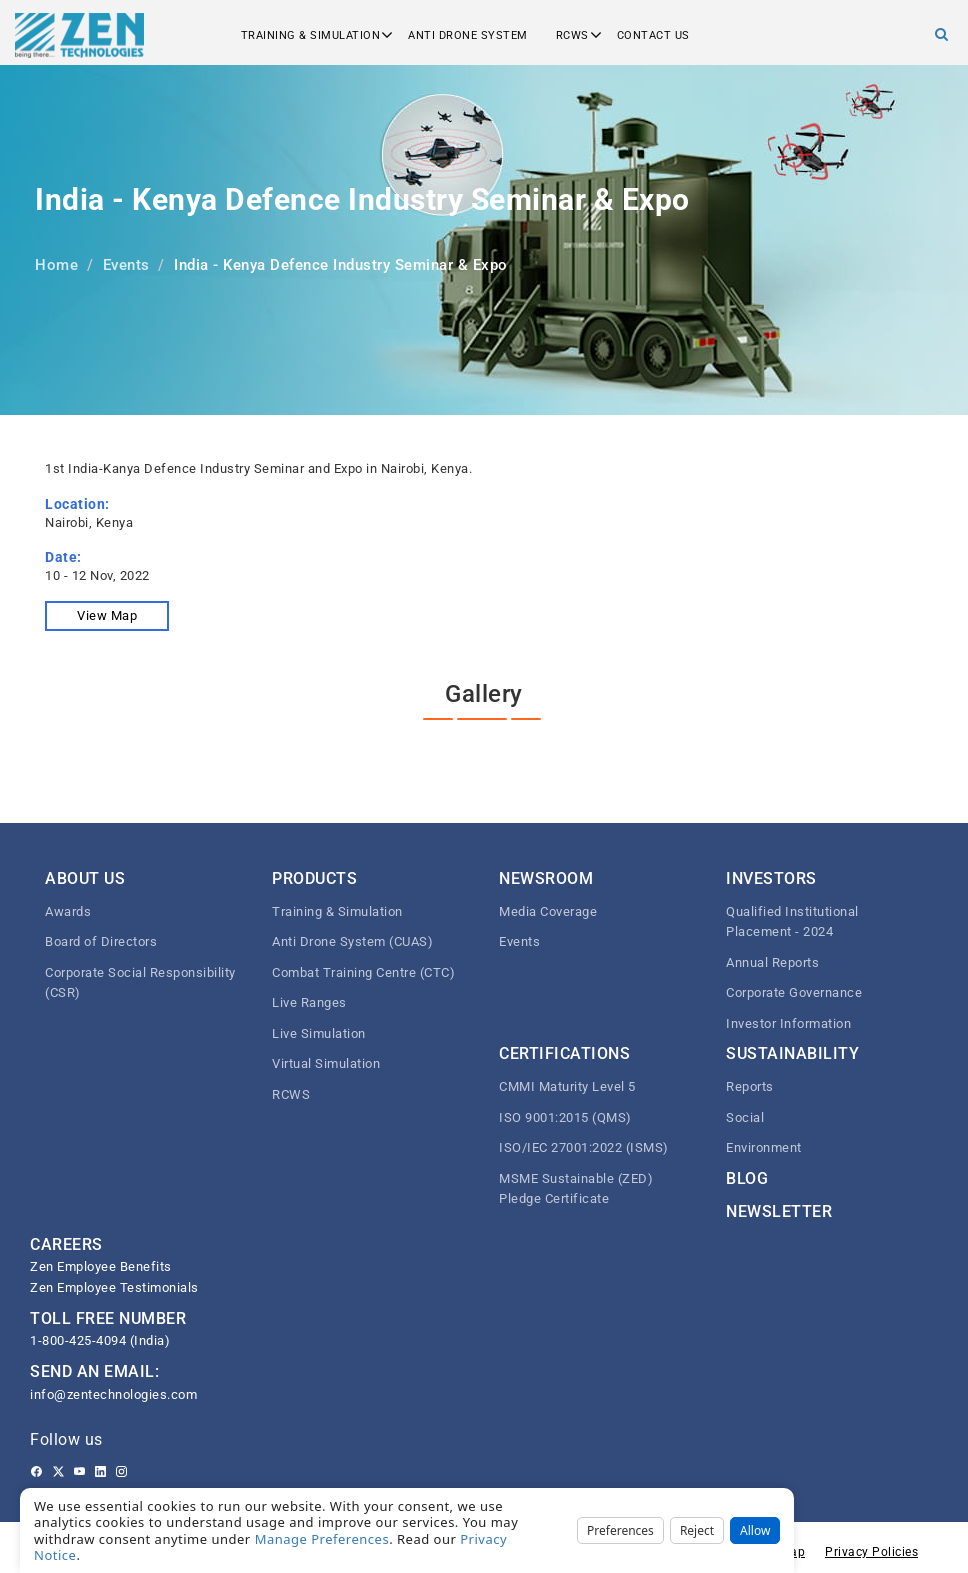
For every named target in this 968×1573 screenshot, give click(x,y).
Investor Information (788, 1023)
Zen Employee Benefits (101, 1266)
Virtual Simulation (326, 1063)
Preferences (620, 1530)
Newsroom (546, 878)
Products (314, 878)
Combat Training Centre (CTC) (363, 972)
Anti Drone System (468, 35)
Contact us (653, 35)
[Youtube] (79, 1472)
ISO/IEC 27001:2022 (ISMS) (584, 1147)
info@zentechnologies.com (113, 1394)
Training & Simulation (311, 35)
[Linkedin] (100, 1472)
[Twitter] (58, 1472)
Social (745, 1117)
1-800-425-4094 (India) (100, 1340)
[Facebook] (36, 1472)
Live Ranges (309, 1002)
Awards (68, 911)
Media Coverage (548, 911)
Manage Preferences (322, 1539)
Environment (764, 1147)
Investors (771, 878)
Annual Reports (772, 962)
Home (56, 265)
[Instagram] (121, 1472)
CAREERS (66, 1244)
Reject (697, 1530)
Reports (750, 1086)
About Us (85, 878)
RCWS (572, 35)
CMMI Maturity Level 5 (567, 1086)
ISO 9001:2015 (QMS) (565, 1117)
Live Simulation (319, 1033)
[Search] (942, 34)
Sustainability (792, 1053)
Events (126, 265)
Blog (747, 1178)
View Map (107, 615)
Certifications (564, 1053)
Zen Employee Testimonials (114, 1287)
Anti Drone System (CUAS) (352, 941)
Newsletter (779, 1211)
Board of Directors (101, 941)
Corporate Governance (794, 992)
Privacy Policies (871, 1552)
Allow (755, 1530)
